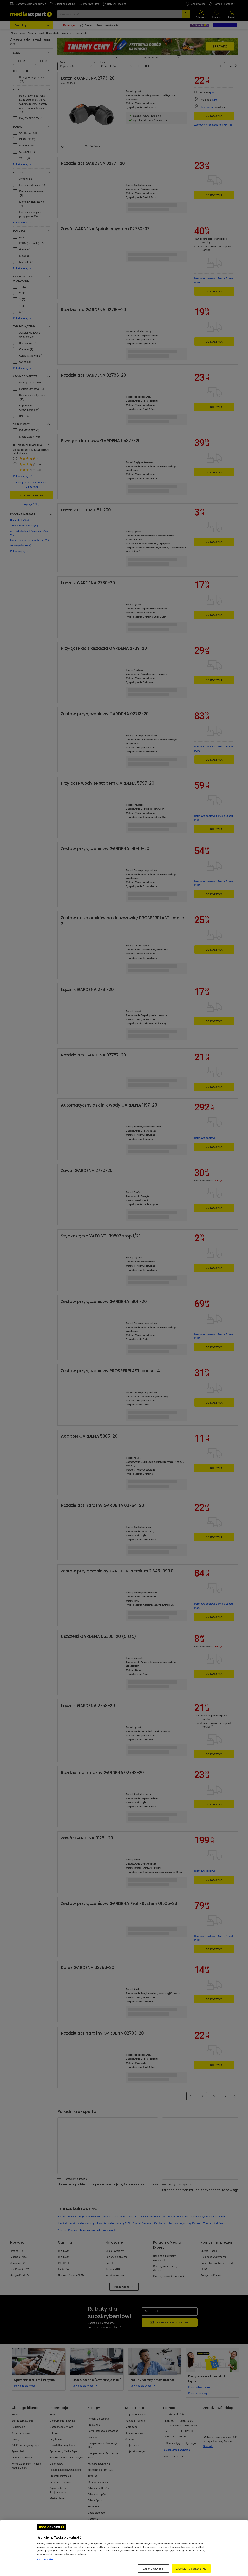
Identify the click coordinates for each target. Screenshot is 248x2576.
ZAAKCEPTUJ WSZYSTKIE (191, 2568)
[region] (124, 2548)
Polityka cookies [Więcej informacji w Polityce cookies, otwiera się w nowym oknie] (45, 2559)
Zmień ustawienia (153, 2568)
